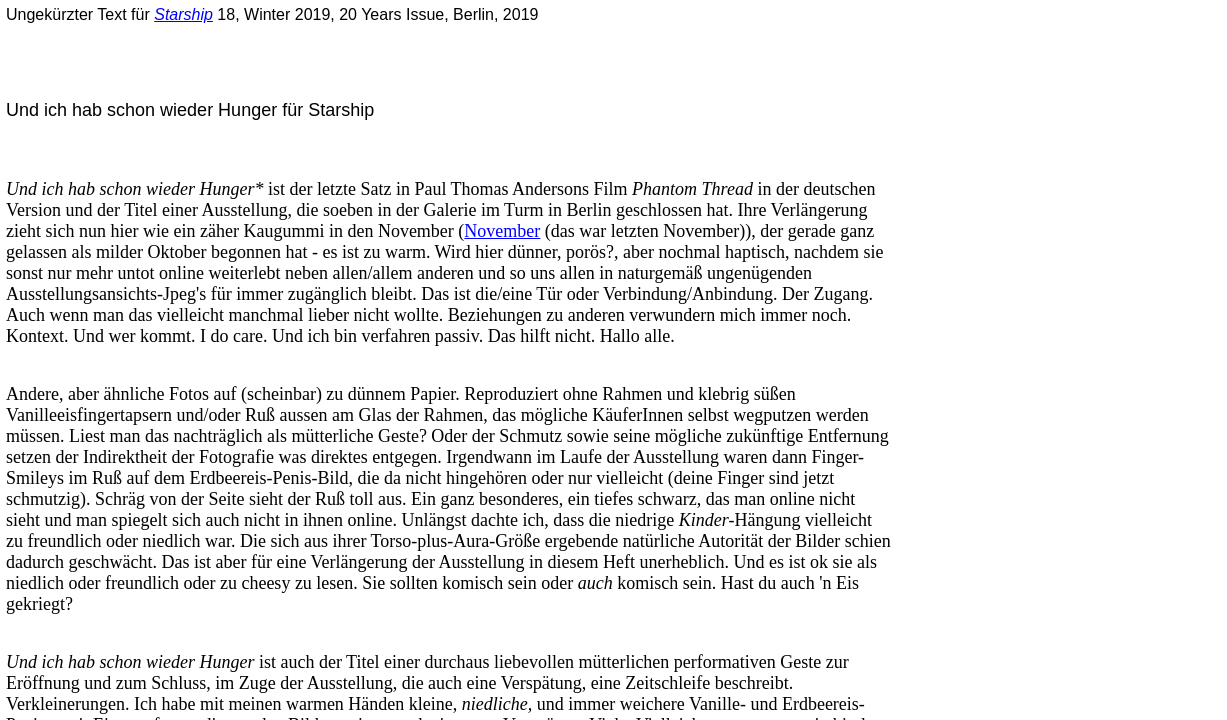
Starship (183, 14)
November (502, 231)
